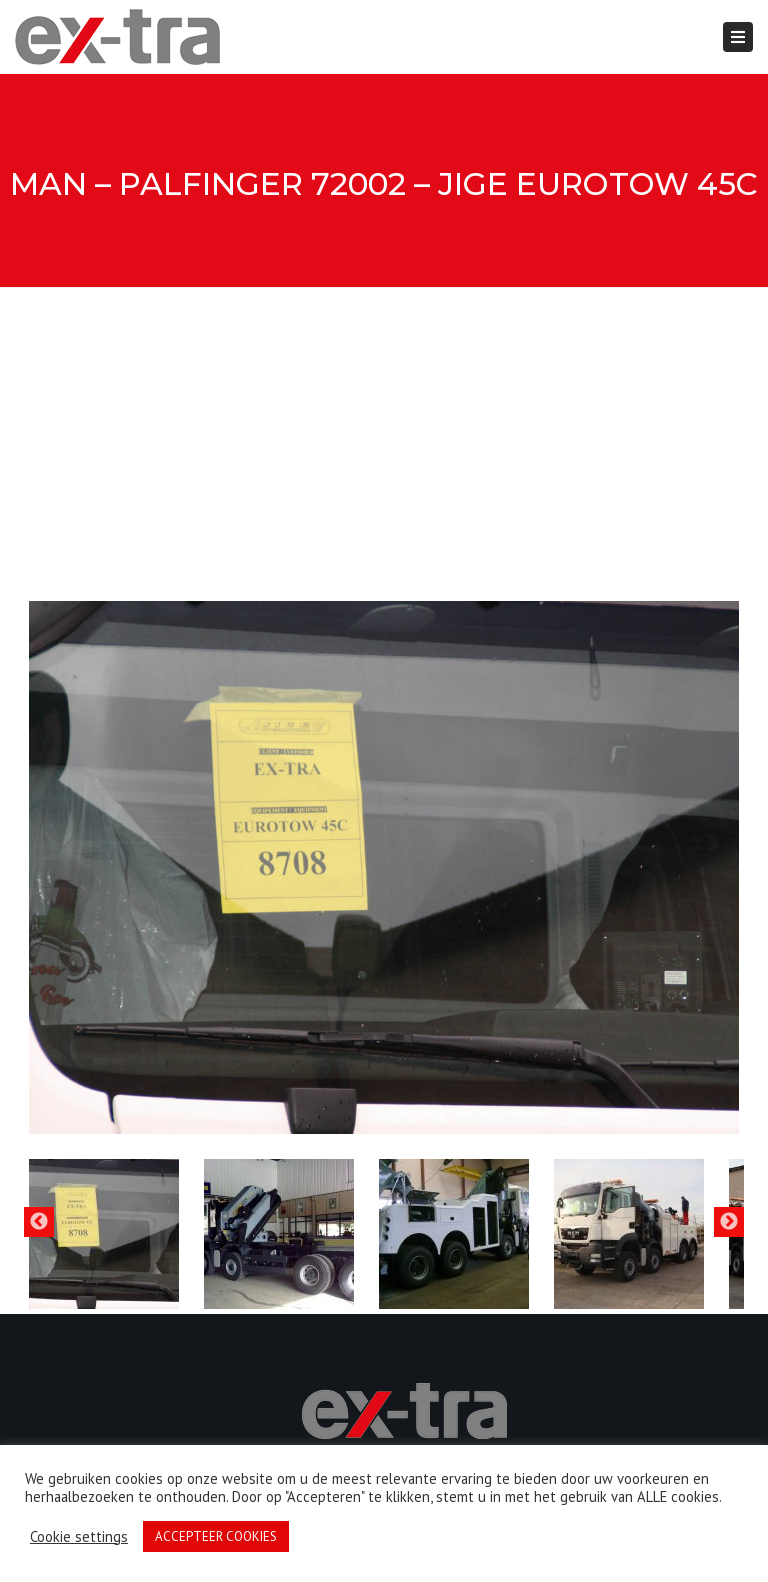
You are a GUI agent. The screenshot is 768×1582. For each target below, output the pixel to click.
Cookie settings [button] (79, 1537)
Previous (39, 1222)
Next (729, 1222)
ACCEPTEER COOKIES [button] (216, 1536)
